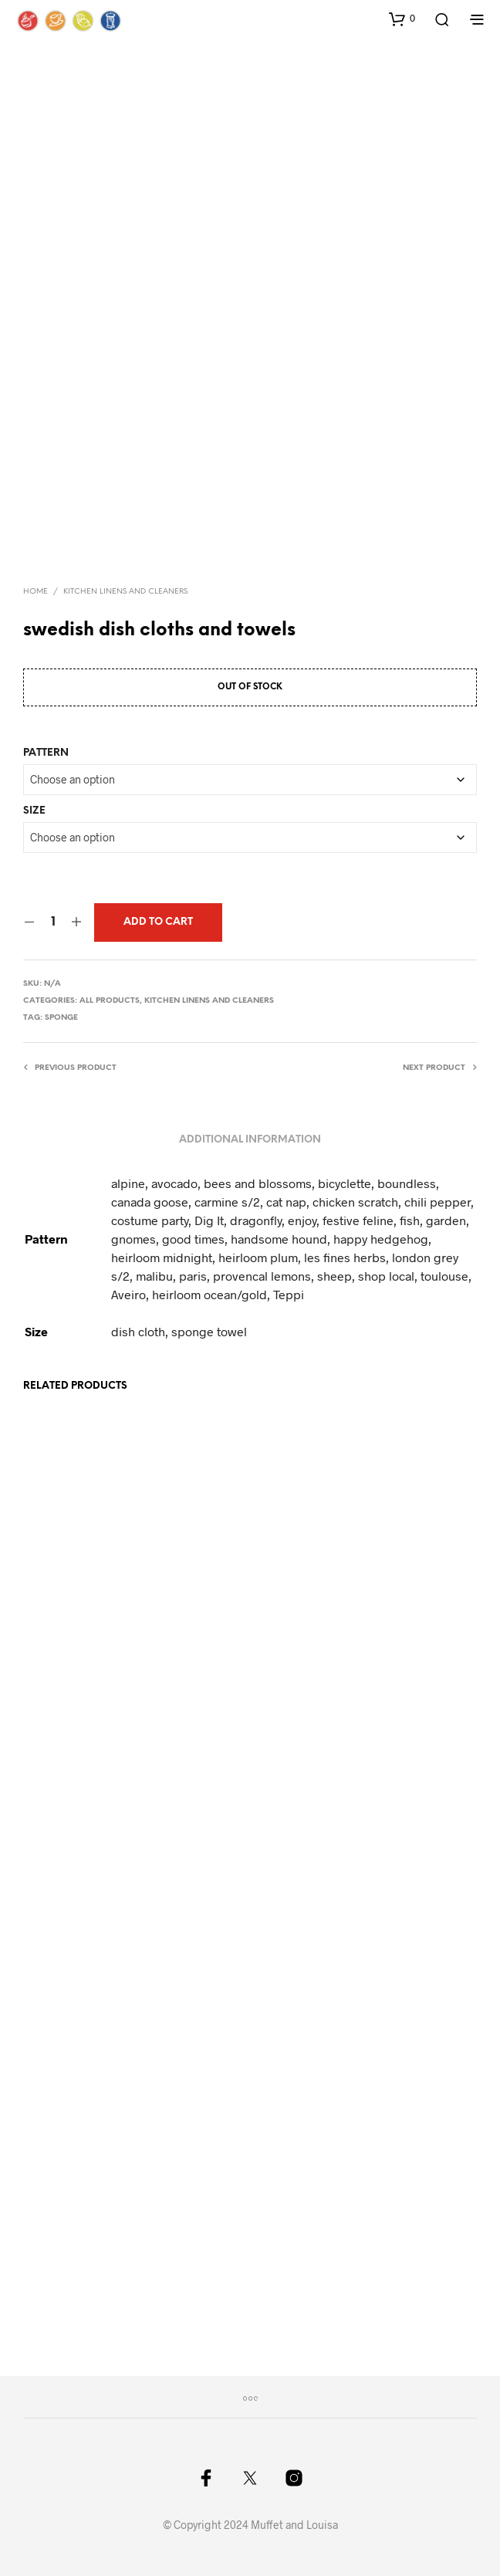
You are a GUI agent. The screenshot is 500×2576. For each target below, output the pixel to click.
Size (34, 811)
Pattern (46, 753)
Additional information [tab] (250, 1140)
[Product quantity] (52, 922)
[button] (402, 18)
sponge (61, 1018)
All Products (109, 1001)
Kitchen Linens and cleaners (125, 591)
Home (35, 591)
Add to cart (158, 922)
